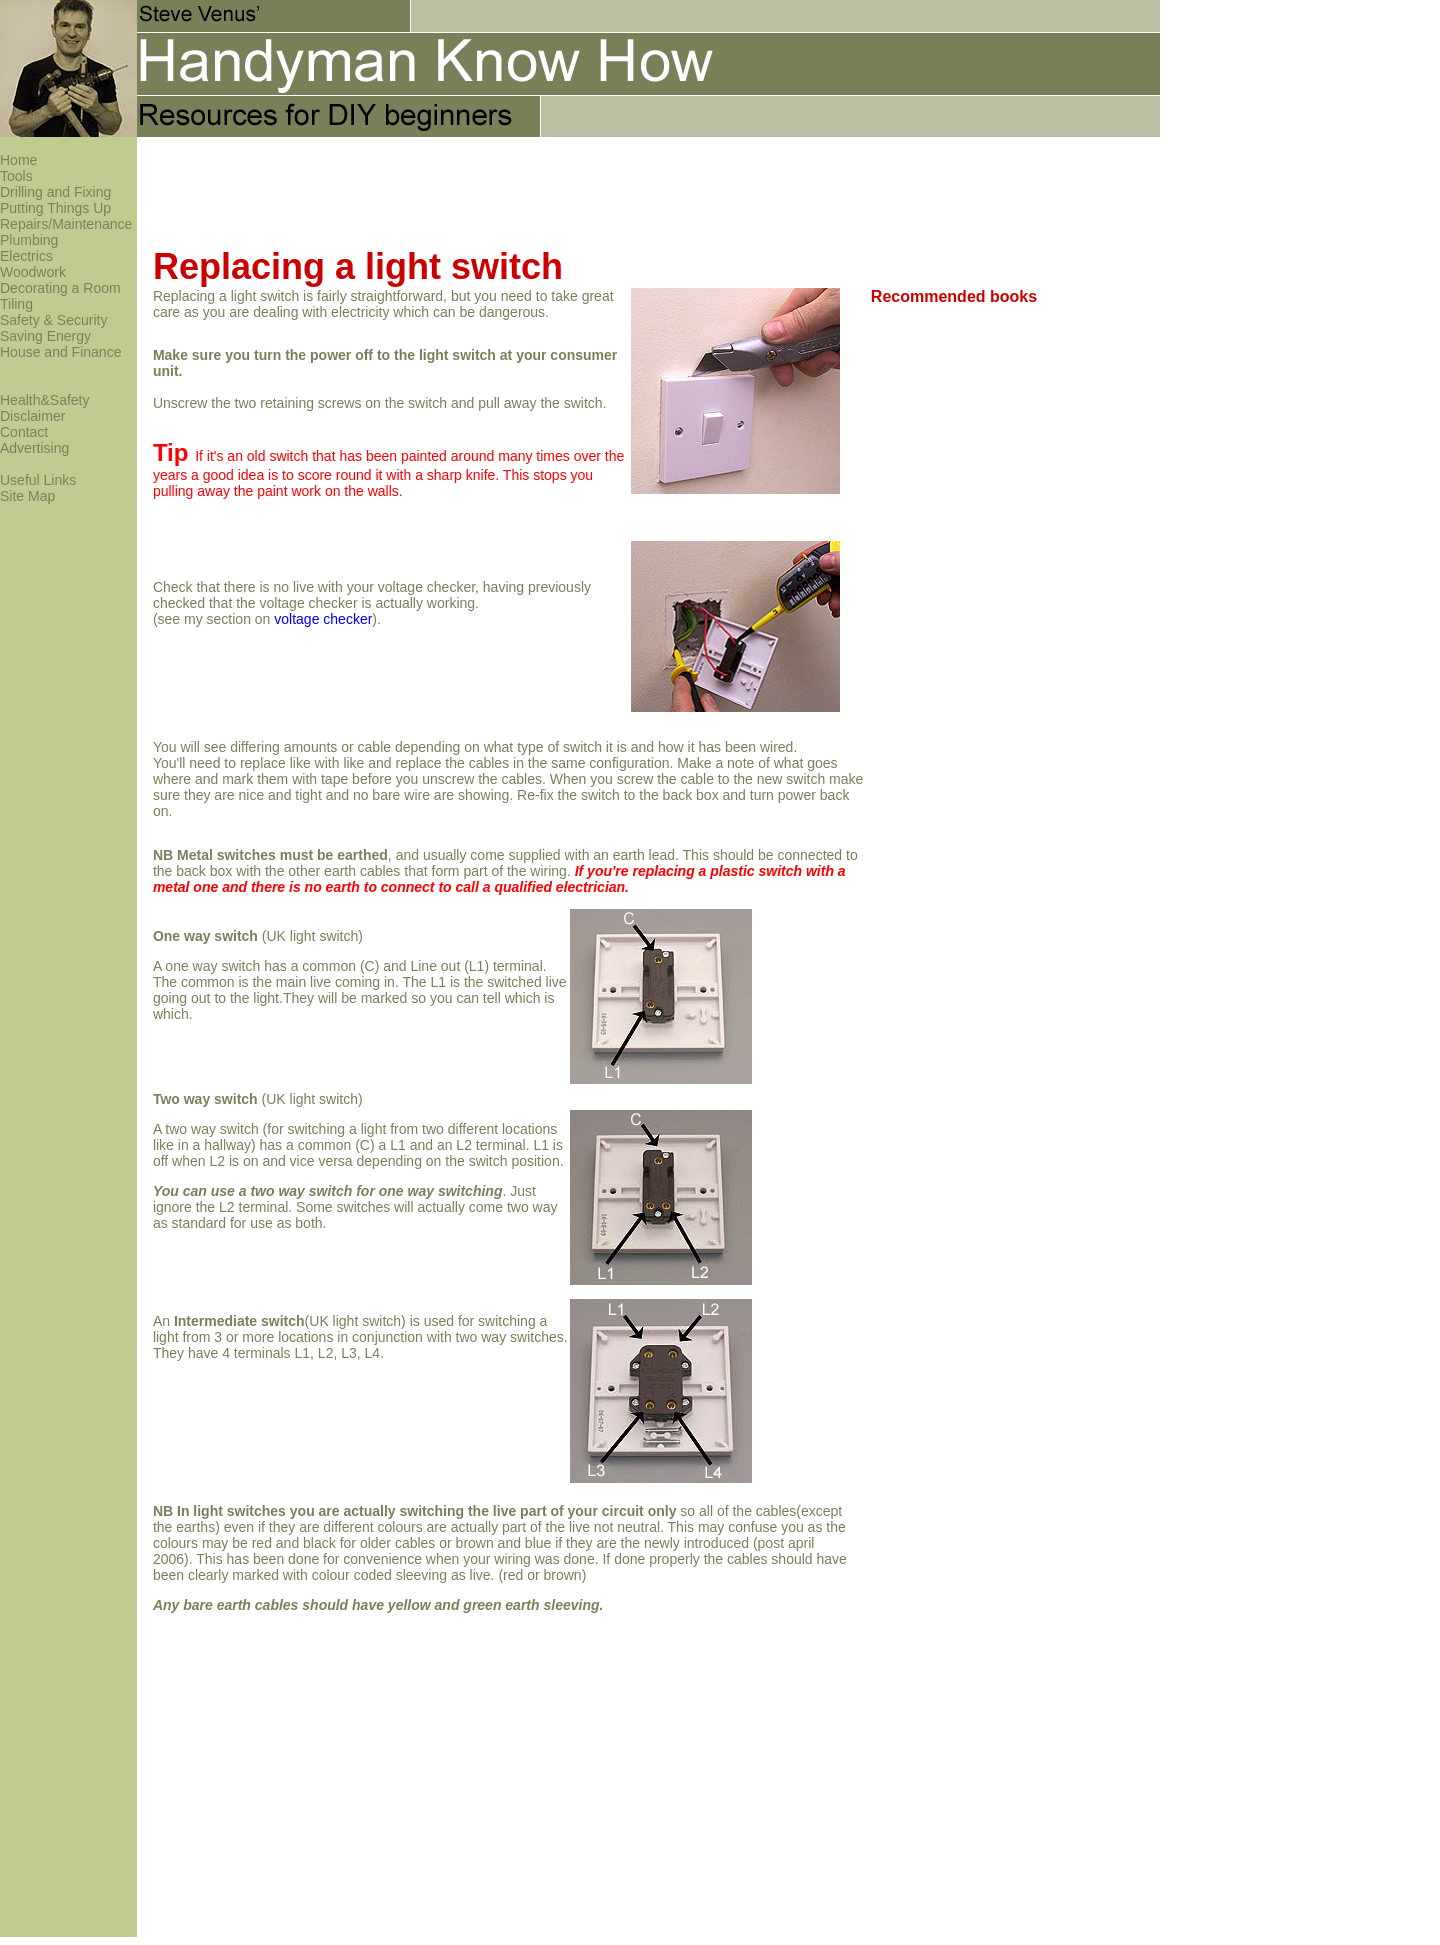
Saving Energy (45, 336)
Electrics (26, 256)
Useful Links (38, 480)
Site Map (27, 496)
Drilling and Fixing (55, 192)
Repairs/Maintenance (66, 224)
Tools (16, 176)
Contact (24, 432)
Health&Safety (45, 400)
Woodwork (33, 272)
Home (18, 160)
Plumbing (29, 240)
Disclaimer (32, 416)
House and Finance (60, 352)
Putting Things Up (55, 208)
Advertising (34, 448)
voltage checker (323, 619)
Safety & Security (53, 320)
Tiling (16, 304)
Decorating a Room (60, 288)
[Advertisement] (501, 182)
